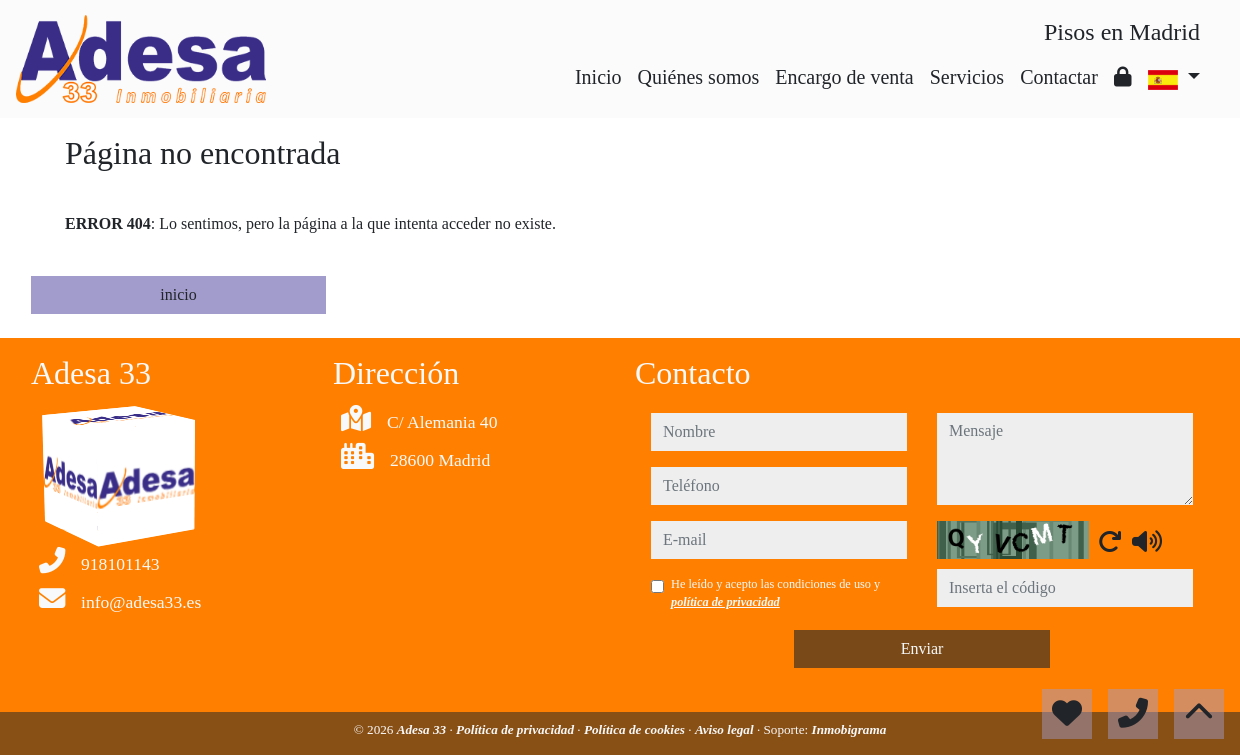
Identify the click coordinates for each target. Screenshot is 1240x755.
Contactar (1059, 77)
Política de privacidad (516, 729)
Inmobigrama (849, 729)
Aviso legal (726, 729)
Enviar (922, 648)
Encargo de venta (844, 77)
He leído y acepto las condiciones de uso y (775, 593)
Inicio (598, 77)
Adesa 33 (423, 729)
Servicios (967, 77)
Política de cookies (636, 729)
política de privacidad (725, 602)
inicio (178, 294)
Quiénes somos (699, 77)
